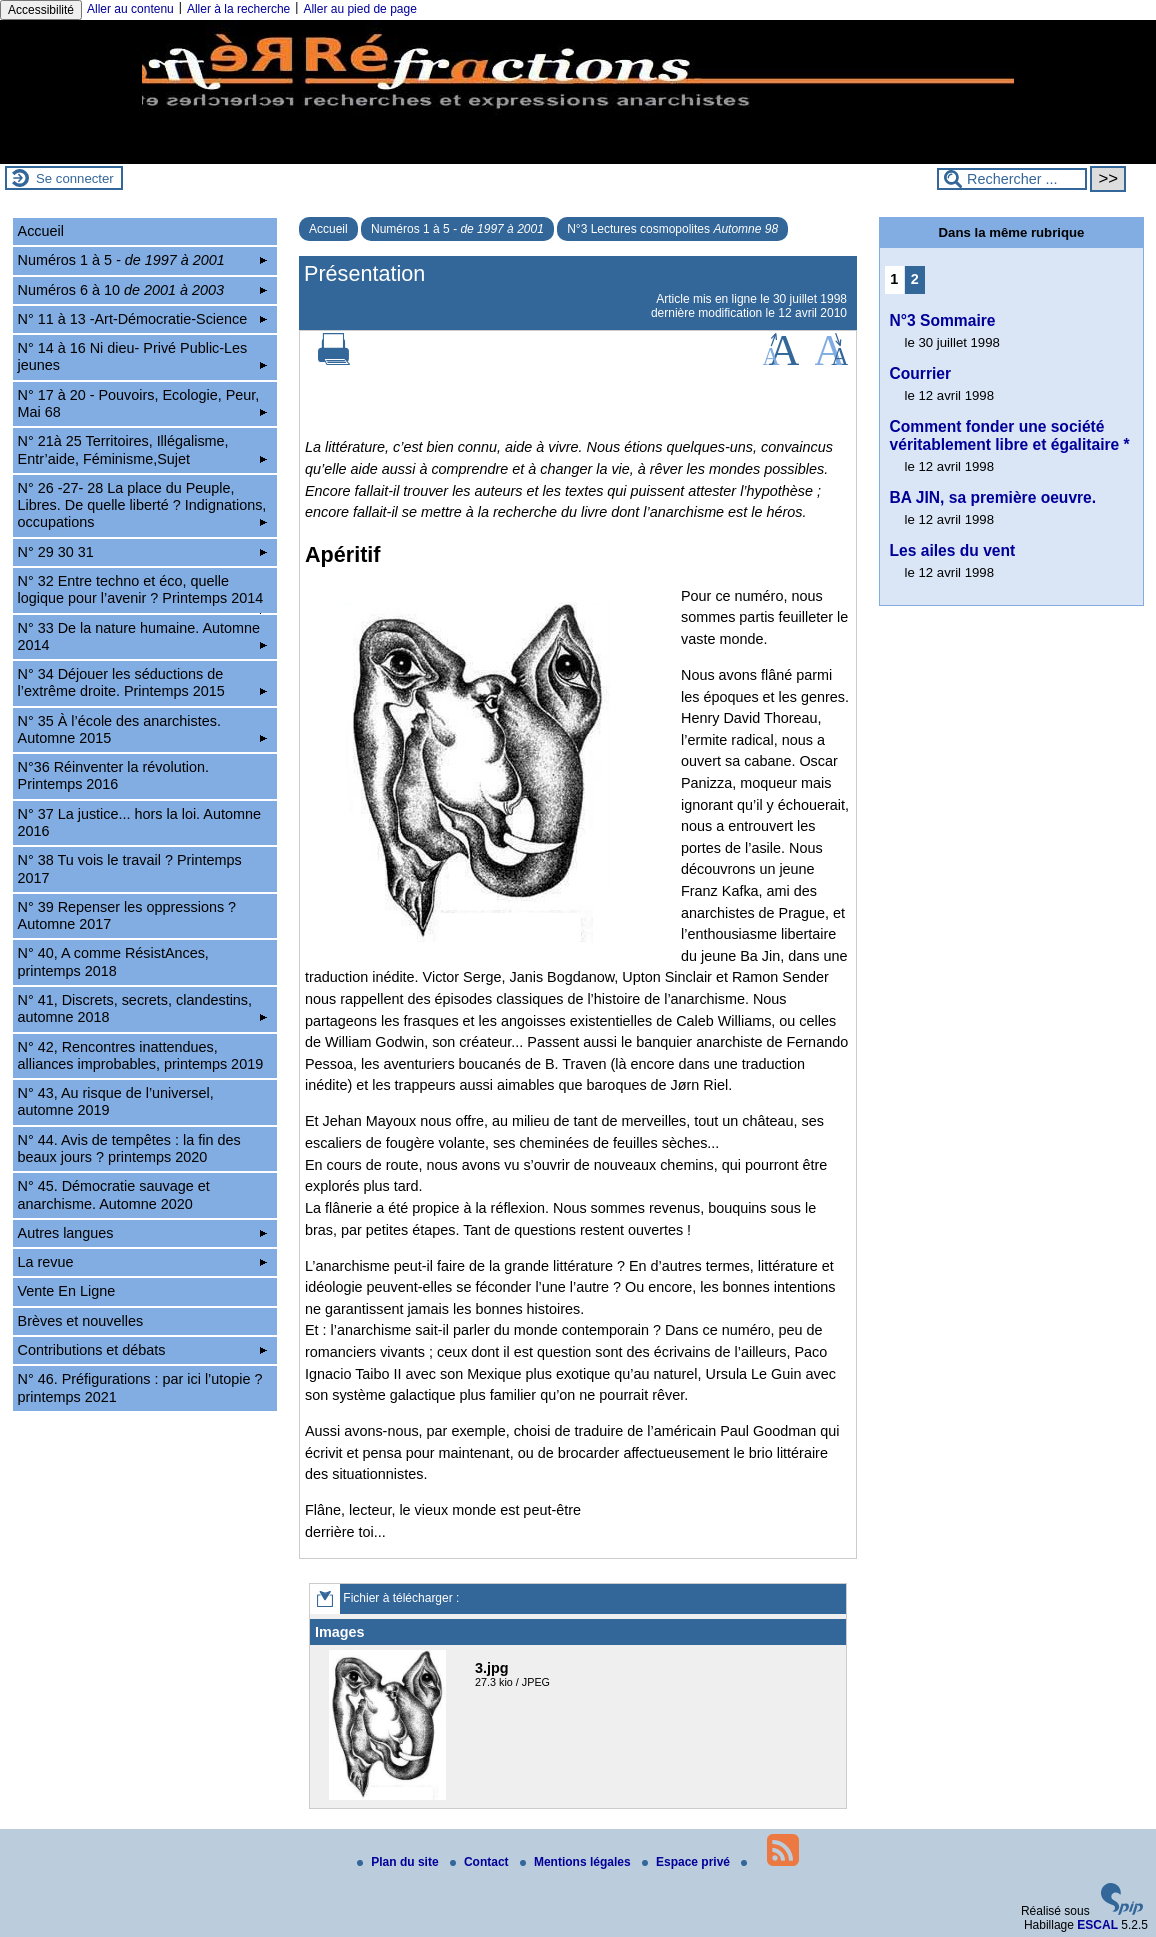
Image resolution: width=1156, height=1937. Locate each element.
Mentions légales (577, 1862)
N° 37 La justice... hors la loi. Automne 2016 (139, 822)
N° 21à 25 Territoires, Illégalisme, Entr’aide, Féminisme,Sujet (143, 449)
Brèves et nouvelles (81, 1321)
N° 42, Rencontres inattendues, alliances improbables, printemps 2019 (141, 1055)
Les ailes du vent (953, 550)
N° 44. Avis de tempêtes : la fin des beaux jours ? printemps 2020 (129, 1148)
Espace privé (687, 1862)
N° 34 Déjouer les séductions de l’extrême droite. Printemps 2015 (143, 682)
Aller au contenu (130, 9)
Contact (481, 1862)
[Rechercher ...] (1012, 179)
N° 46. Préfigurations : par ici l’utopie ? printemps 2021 (140, 1387)
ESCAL (1097, 1925)
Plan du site (399, 1862)
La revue (143, 1262)
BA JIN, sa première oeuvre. (993, 497)
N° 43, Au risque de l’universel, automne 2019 (116, 1101)
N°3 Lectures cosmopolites (672, 229)
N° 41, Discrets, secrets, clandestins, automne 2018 (143, 1008)
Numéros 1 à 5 (457, 229)
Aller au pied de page (359, 9)
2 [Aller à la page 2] (915, 279)
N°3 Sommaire (943, 320)
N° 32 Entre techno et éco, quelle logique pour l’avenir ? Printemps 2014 (143, 593)
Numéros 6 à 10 (143, 290)
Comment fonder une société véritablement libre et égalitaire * (1010, 435)
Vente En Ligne (67, 1291)
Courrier (921, 373)
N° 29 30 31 (143, 552)
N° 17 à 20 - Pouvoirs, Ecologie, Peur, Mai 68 (143, 403)
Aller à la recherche (238, 9)
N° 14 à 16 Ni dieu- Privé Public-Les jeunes (143, 356)
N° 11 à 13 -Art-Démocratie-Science (143, 319)
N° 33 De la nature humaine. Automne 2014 (143, 636)
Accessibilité (41, 10)
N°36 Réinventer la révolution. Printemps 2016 (113, 775)
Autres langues (143, 1233)
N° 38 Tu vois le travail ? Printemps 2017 (130, 868)
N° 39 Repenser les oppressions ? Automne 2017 (127, 915)
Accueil (328, 229)
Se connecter (75, 178)
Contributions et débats (143, 1350)
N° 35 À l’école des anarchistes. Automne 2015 (143, 729)
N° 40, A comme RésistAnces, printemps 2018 (113, 961)
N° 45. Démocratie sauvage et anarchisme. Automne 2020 (114, 1194)
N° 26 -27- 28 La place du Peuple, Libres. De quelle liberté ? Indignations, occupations (143, 505)
